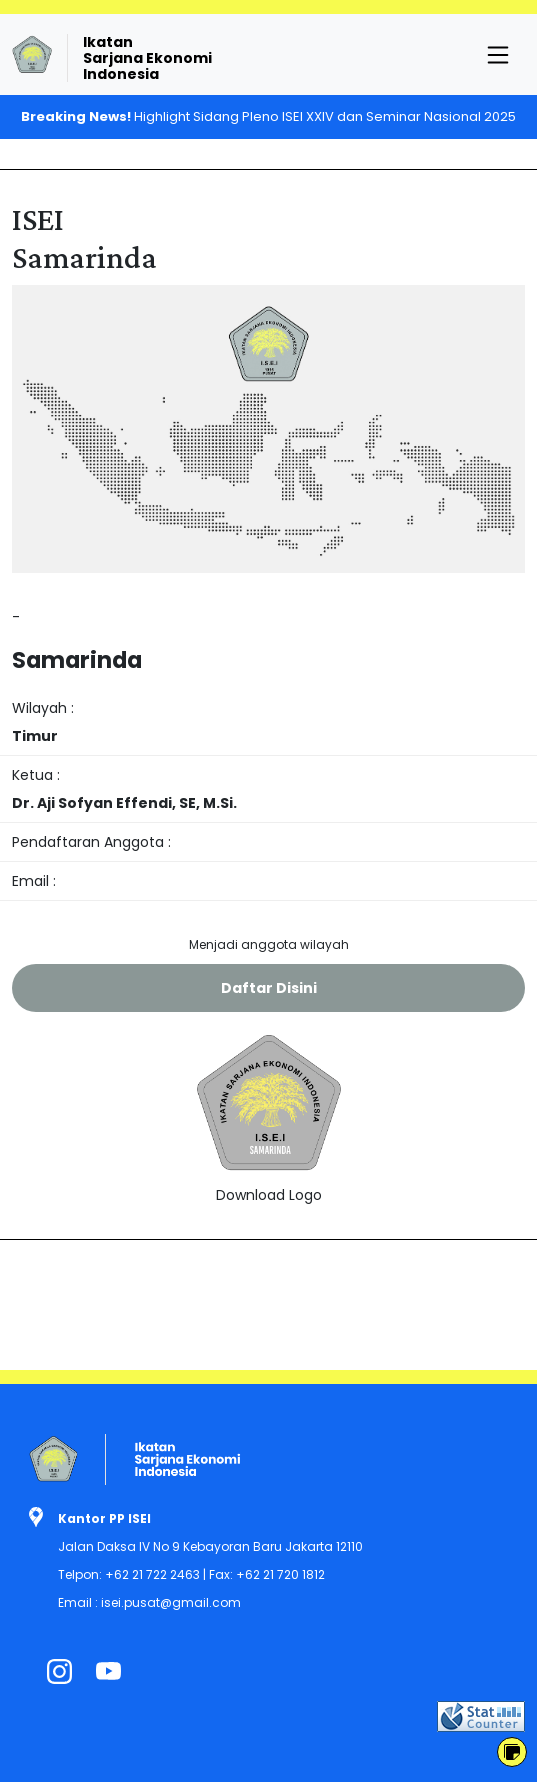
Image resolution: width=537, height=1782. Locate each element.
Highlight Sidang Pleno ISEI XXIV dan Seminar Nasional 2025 (268, 116)
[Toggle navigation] (498, 55)
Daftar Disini (269, 988)
